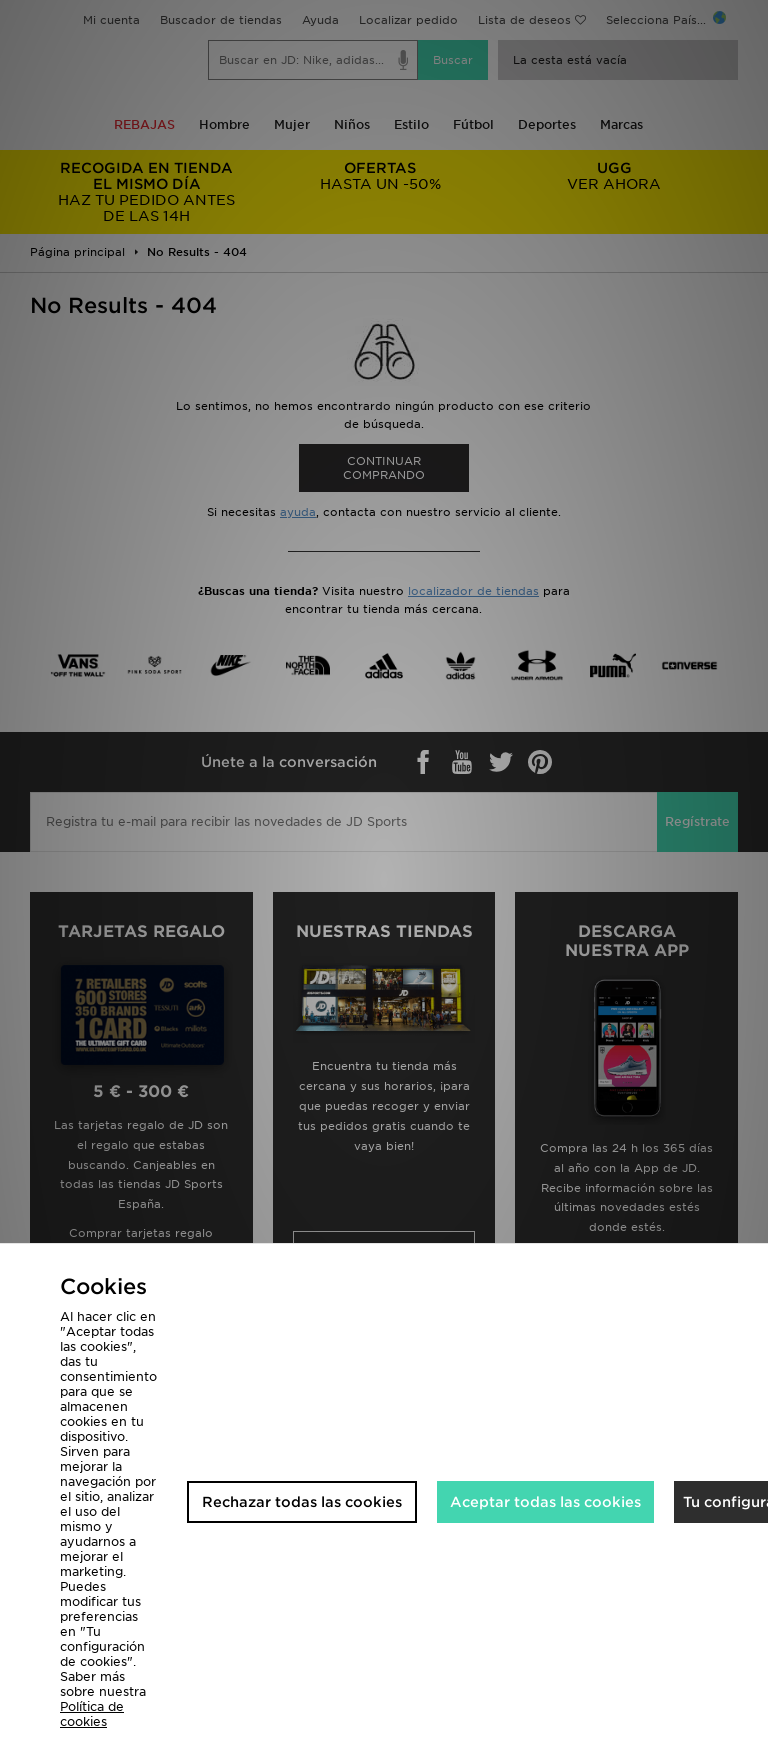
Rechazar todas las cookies (302, 1502)
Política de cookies (92, 1714)
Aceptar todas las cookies (545, 1502)
